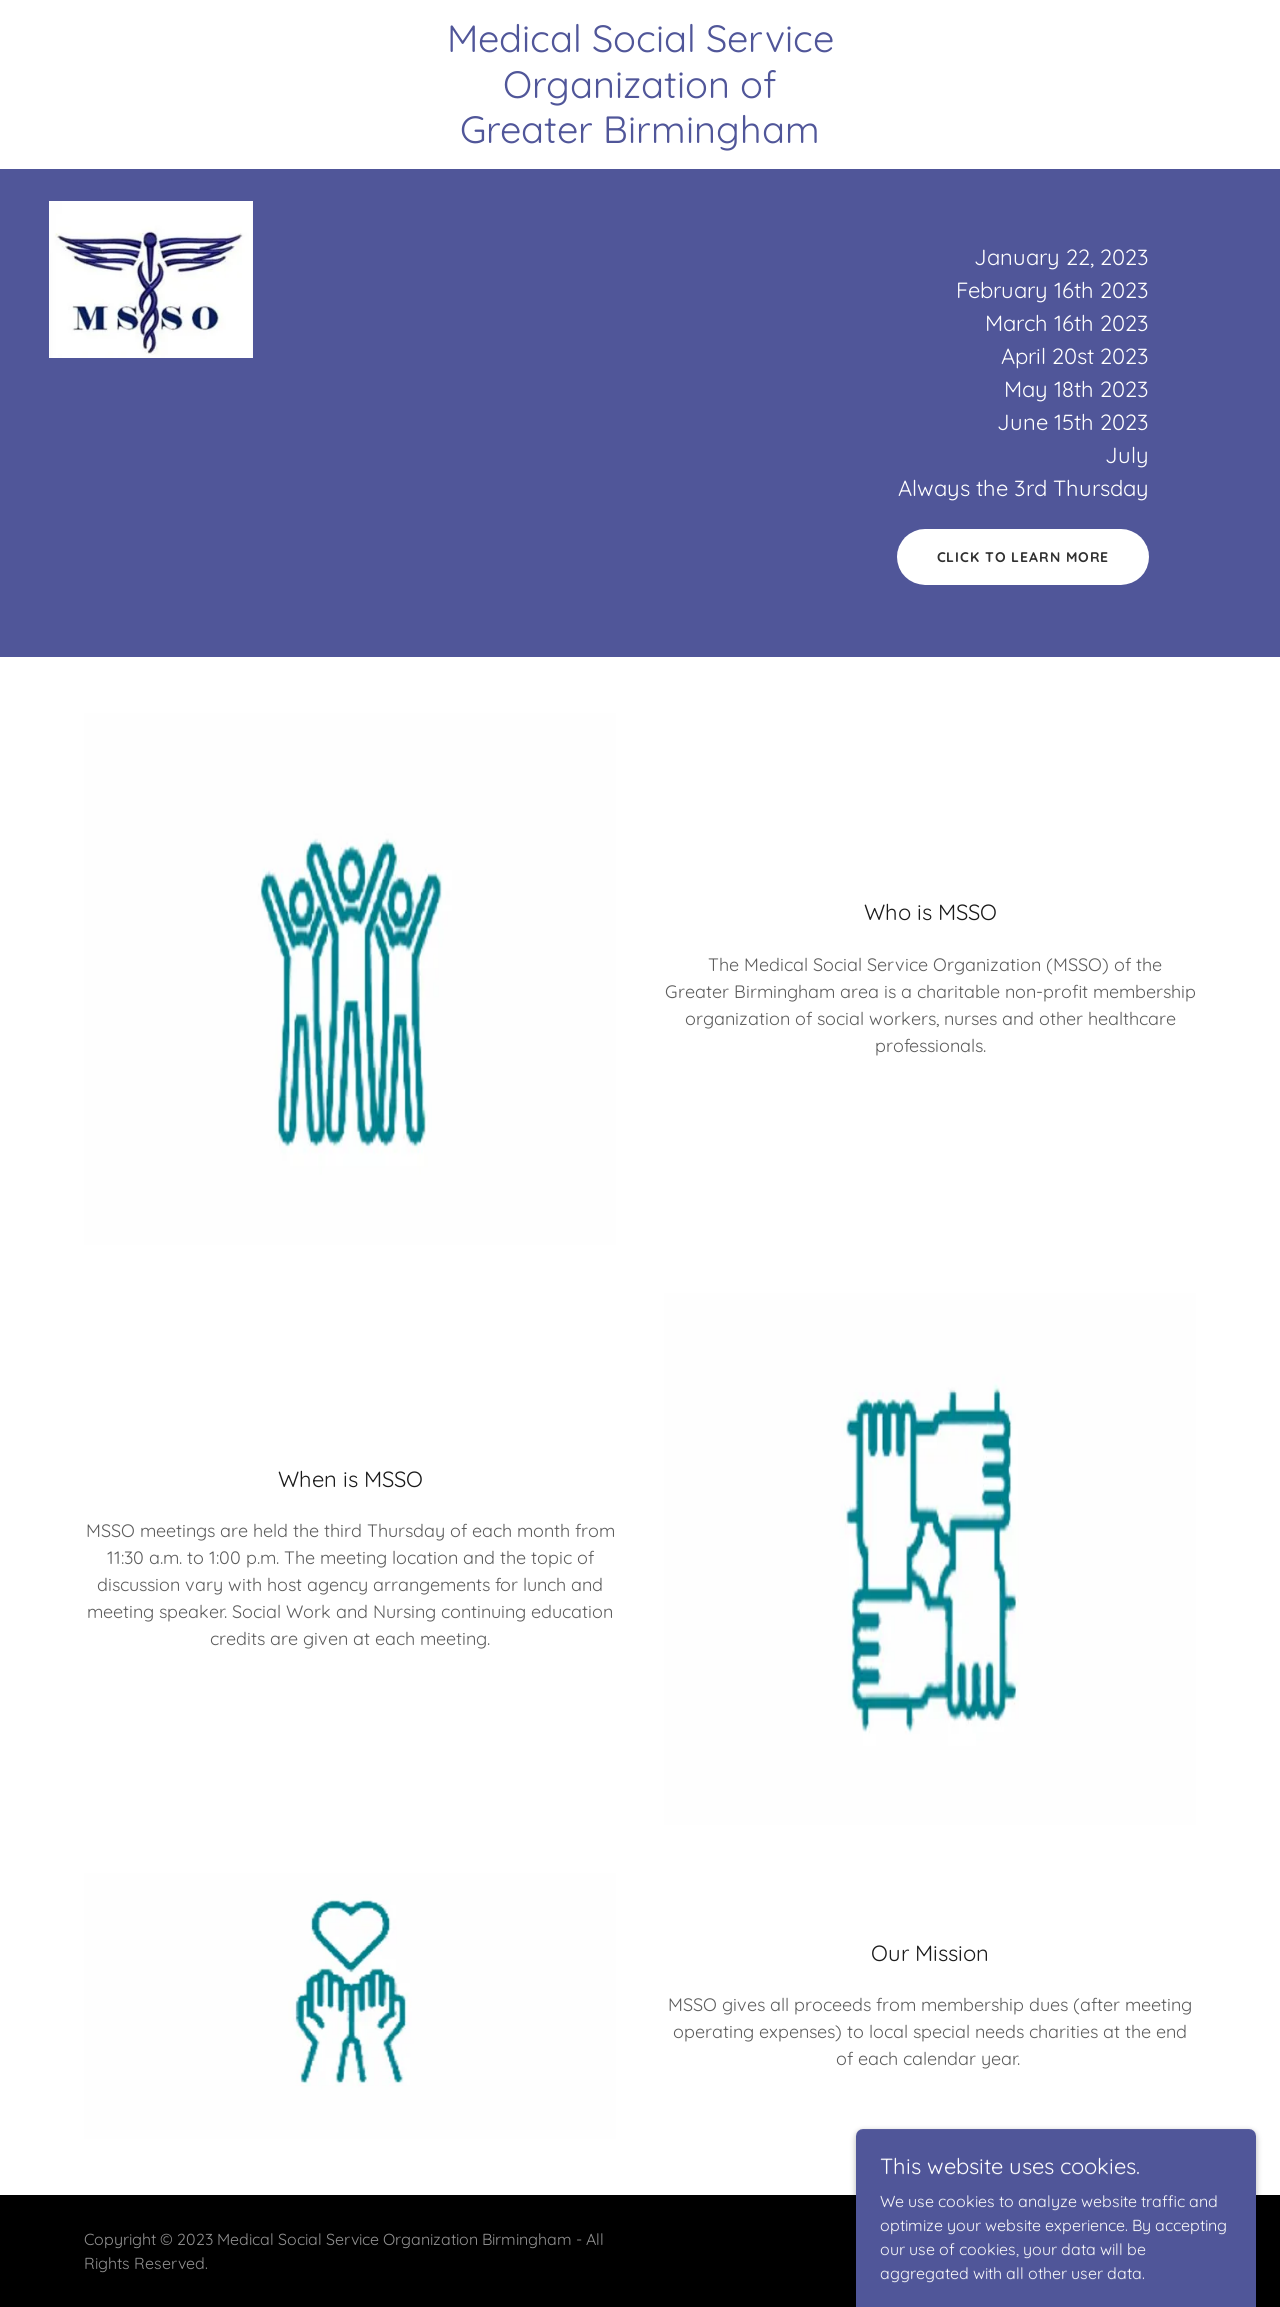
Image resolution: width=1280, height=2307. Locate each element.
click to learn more (1023, 557)
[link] (640, 137)
